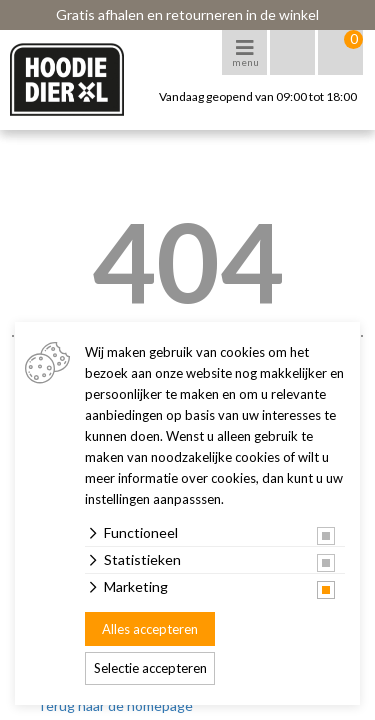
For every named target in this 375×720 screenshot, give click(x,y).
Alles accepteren (150, 629)
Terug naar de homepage (115, 705)
